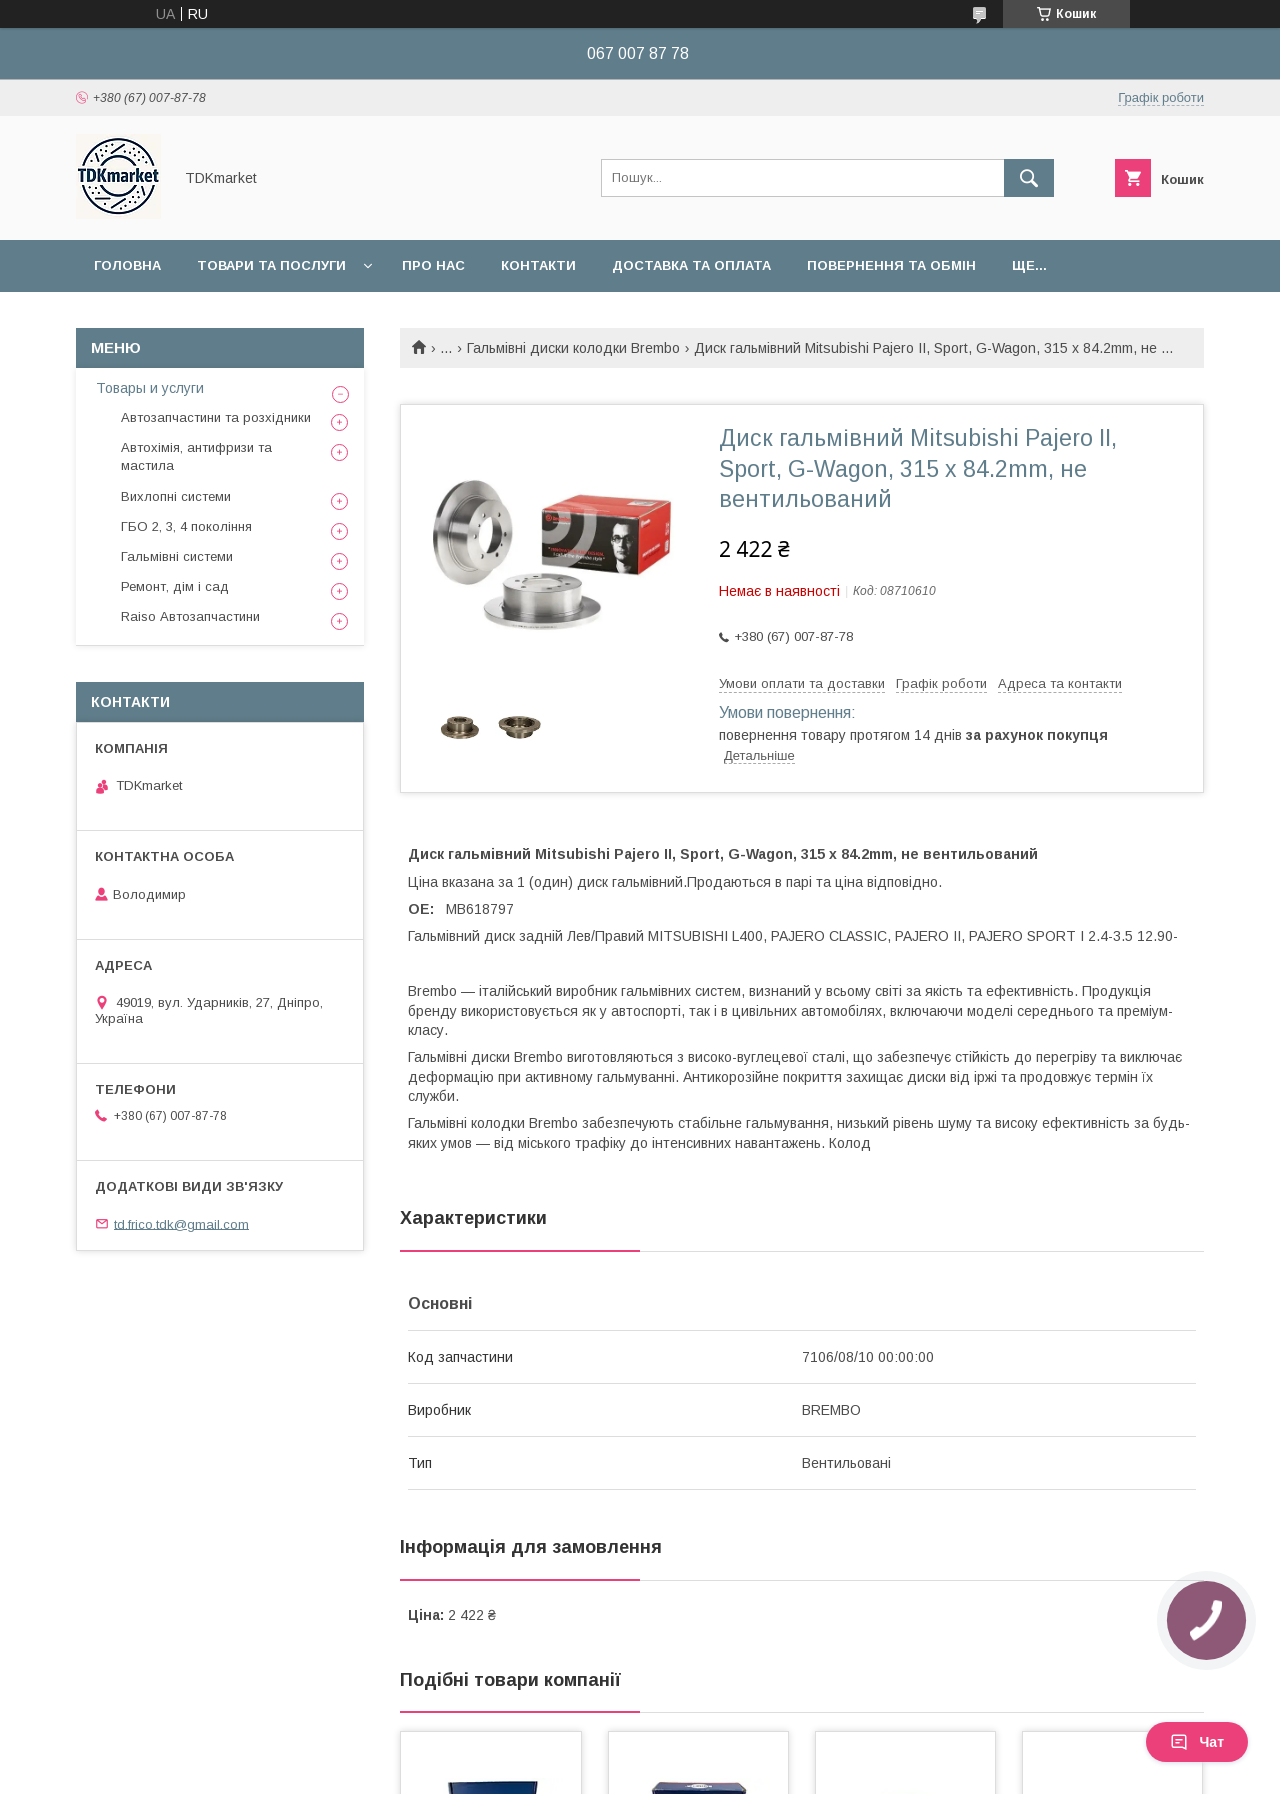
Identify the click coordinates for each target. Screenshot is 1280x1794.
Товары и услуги (150, 388)
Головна (127, 265)
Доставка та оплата (691, 265)
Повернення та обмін (891, 265)
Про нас (433, 265)
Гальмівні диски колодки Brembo (573, 348)
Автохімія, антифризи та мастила (196, 456)
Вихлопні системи (176, 496)
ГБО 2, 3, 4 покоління (186, 526)
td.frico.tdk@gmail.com (181, 1223)
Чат (1197, 1742)
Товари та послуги (271, 265)
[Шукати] (1029, 178)
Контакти (538, 265)
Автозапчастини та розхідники (216, 417)
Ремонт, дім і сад (175, 586)
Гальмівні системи (177, 556)
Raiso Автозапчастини (190, 616)
